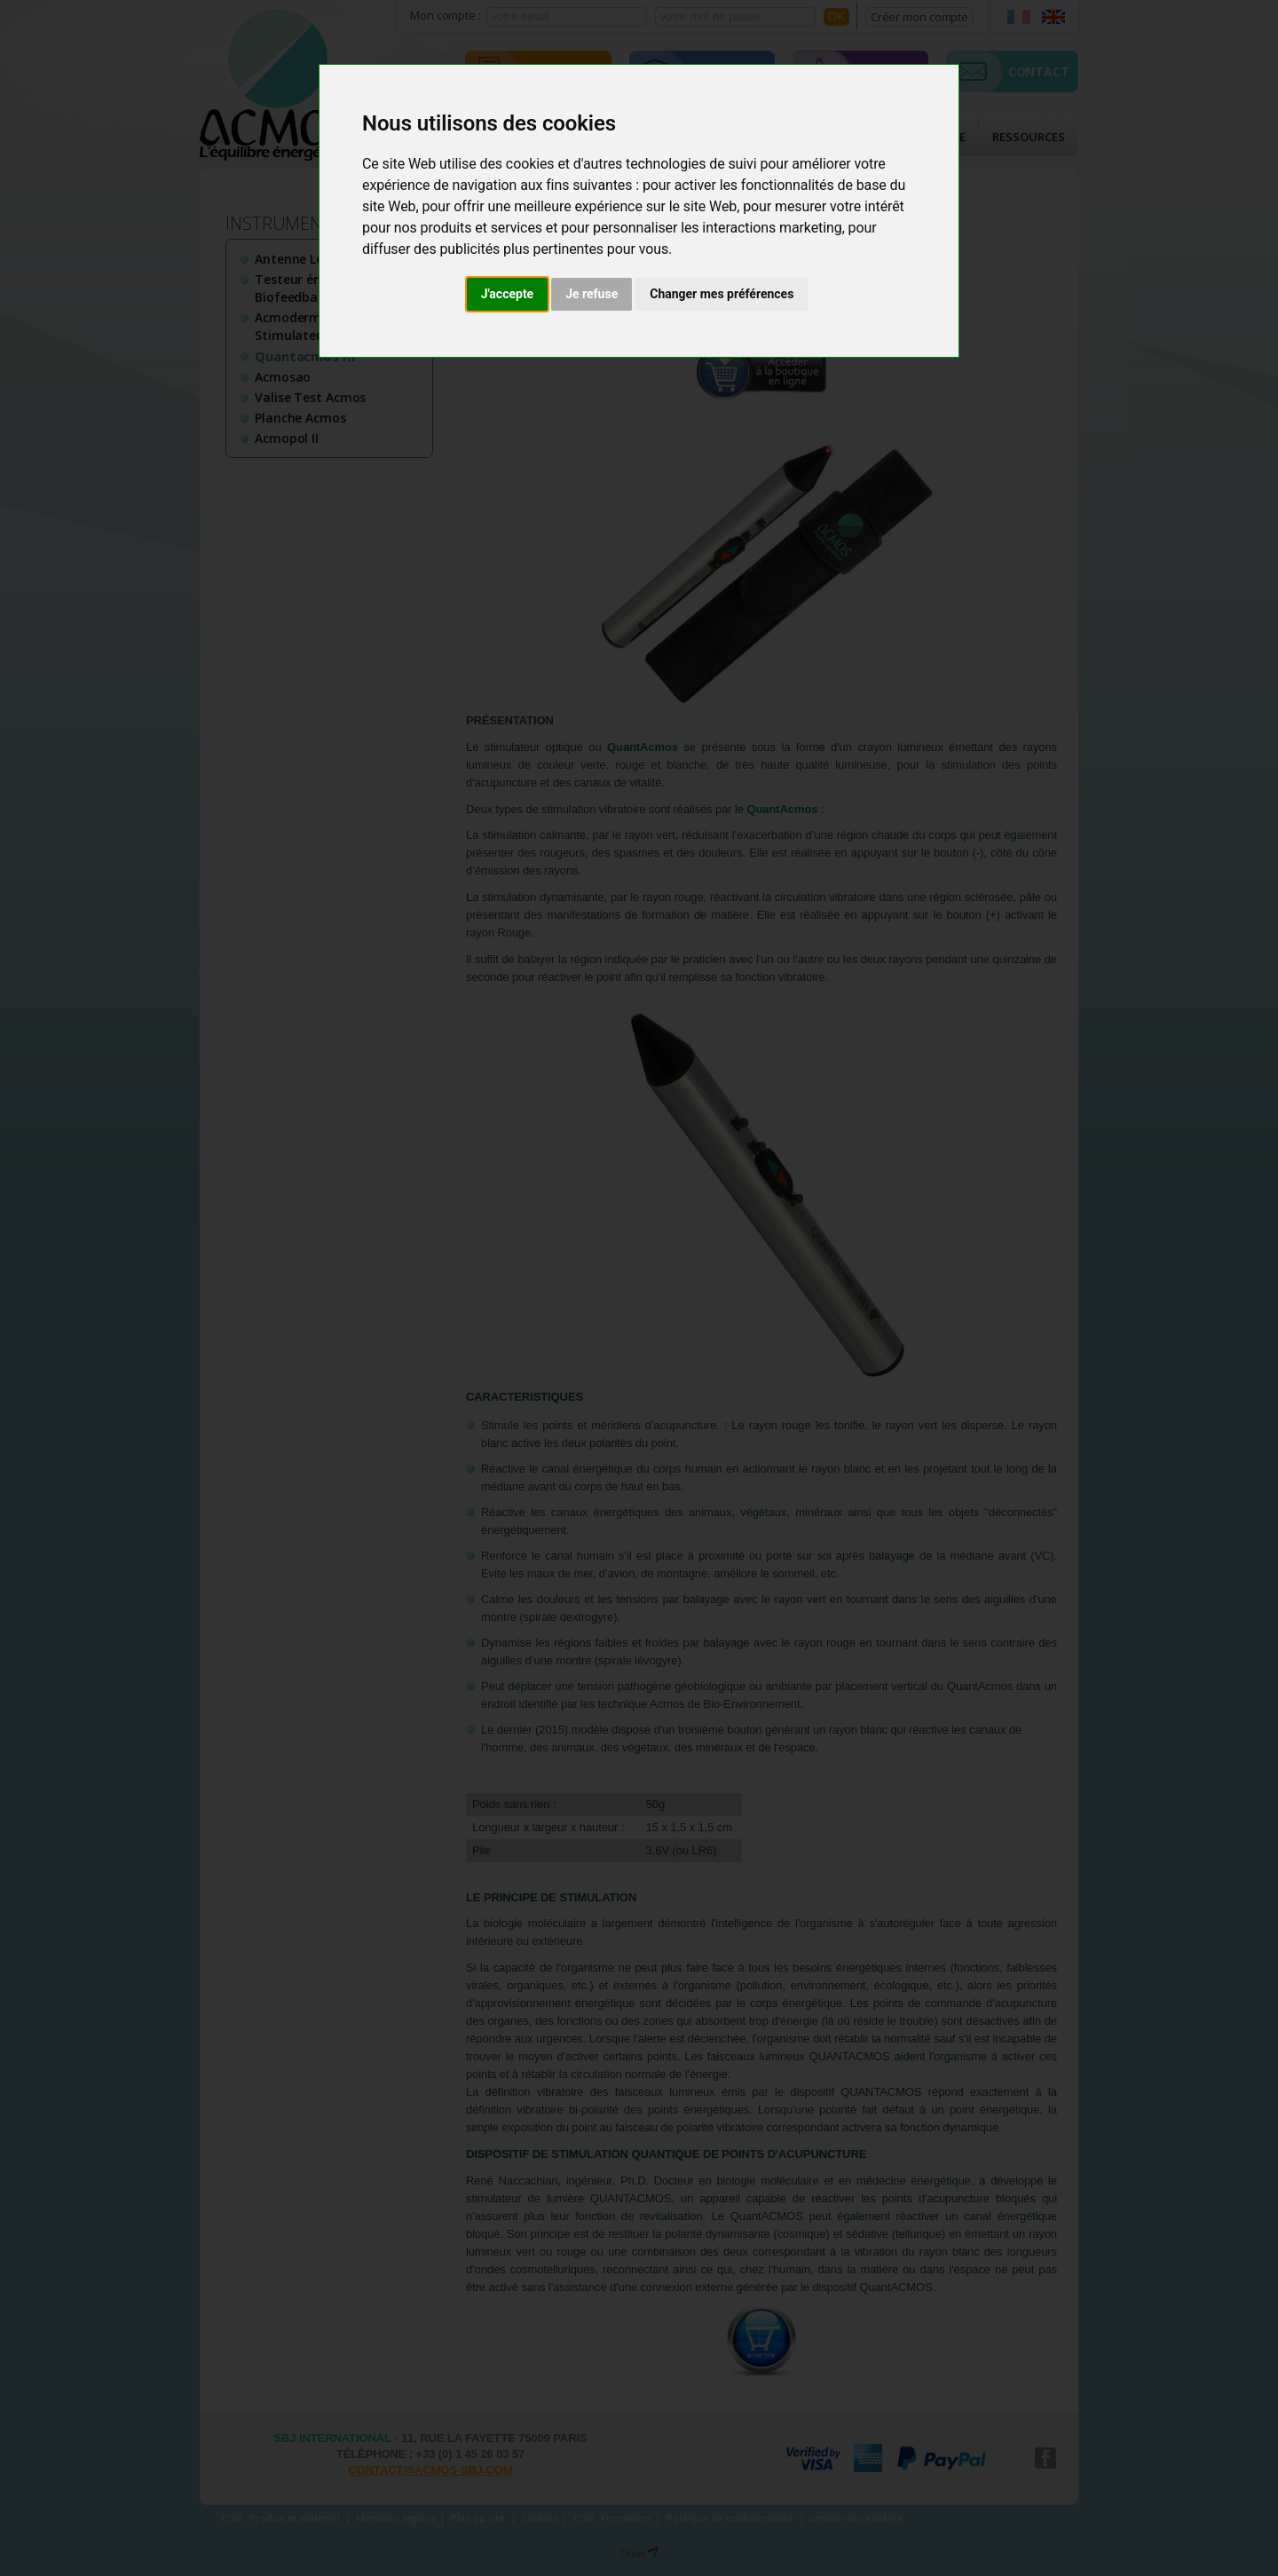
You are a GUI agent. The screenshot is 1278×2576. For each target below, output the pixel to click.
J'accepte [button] (507, 294)
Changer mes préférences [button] (721, 294)
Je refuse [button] (591, 294)
